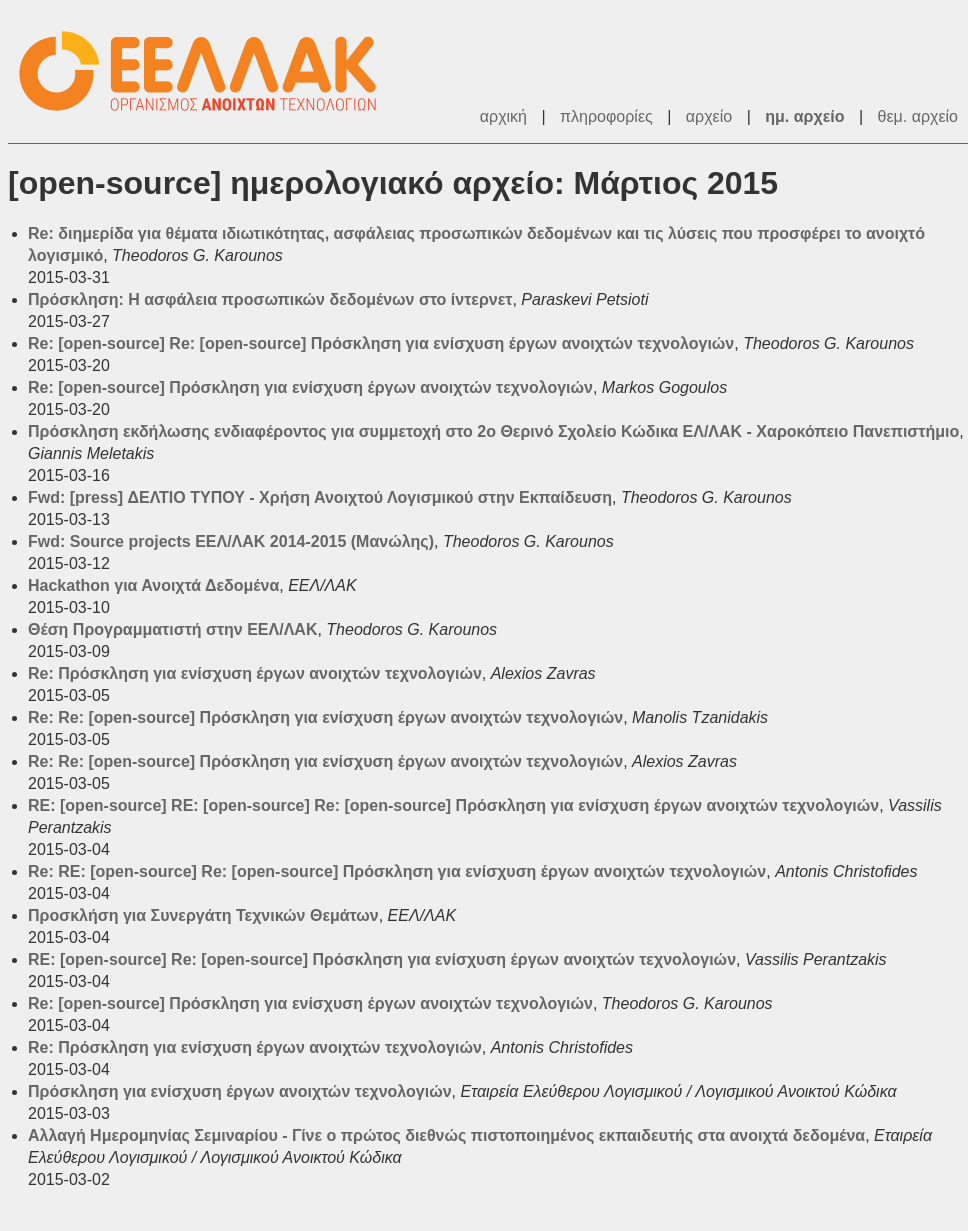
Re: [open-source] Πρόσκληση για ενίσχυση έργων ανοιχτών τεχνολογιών (310, 387)
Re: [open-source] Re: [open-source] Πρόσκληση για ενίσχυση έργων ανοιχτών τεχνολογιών (381, 343)
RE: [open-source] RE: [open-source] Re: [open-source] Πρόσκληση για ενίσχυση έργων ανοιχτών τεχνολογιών (453, 805)
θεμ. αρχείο (918, 116)
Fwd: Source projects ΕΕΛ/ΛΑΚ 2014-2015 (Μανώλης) (231, 541)
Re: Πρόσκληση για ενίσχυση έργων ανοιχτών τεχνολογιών (255, 673)
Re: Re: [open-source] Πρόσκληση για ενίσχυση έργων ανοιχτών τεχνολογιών (325, 717)
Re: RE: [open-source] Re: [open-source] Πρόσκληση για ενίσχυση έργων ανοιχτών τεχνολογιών (397, 871)
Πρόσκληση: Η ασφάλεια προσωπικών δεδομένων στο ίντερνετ (270, 299)
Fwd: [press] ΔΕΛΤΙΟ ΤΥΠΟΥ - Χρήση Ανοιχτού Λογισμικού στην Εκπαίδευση (320, 497)
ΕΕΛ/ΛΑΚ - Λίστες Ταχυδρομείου (208, 71)
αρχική (503, 116)
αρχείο (709, 116)
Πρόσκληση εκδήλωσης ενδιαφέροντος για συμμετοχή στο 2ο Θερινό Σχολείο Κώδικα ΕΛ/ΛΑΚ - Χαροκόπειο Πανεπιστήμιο (493, 431)
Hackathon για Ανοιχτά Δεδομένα (153, 585)
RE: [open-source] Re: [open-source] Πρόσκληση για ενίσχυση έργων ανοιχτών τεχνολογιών (382, 959)
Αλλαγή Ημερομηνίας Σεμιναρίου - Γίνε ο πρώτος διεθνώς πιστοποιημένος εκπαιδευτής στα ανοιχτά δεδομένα (446, 1135)
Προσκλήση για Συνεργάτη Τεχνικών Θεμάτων (203, 915)
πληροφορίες (606, 116)
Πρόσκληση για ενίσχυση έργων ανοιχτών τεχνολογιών (240, 1091)
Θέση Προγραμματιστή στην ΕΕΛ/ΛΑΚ (172, 629)
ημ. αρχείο (804, 116)
